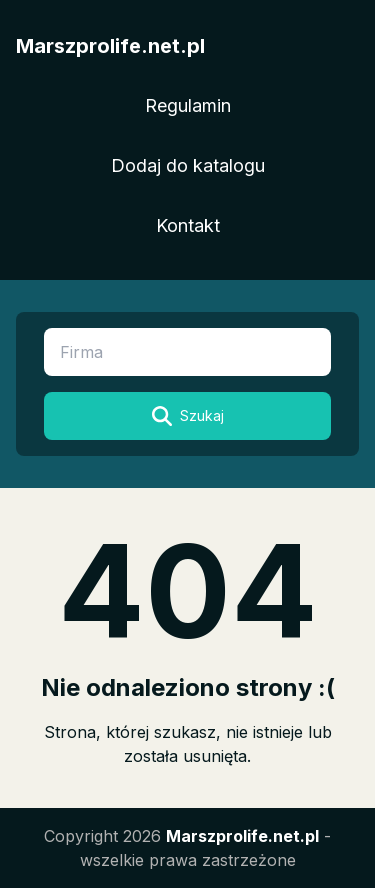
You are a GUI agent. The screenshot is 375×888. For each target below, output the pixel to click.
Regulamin (188, 105)
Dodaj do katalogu (188, 165)
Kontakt (188, 225)
